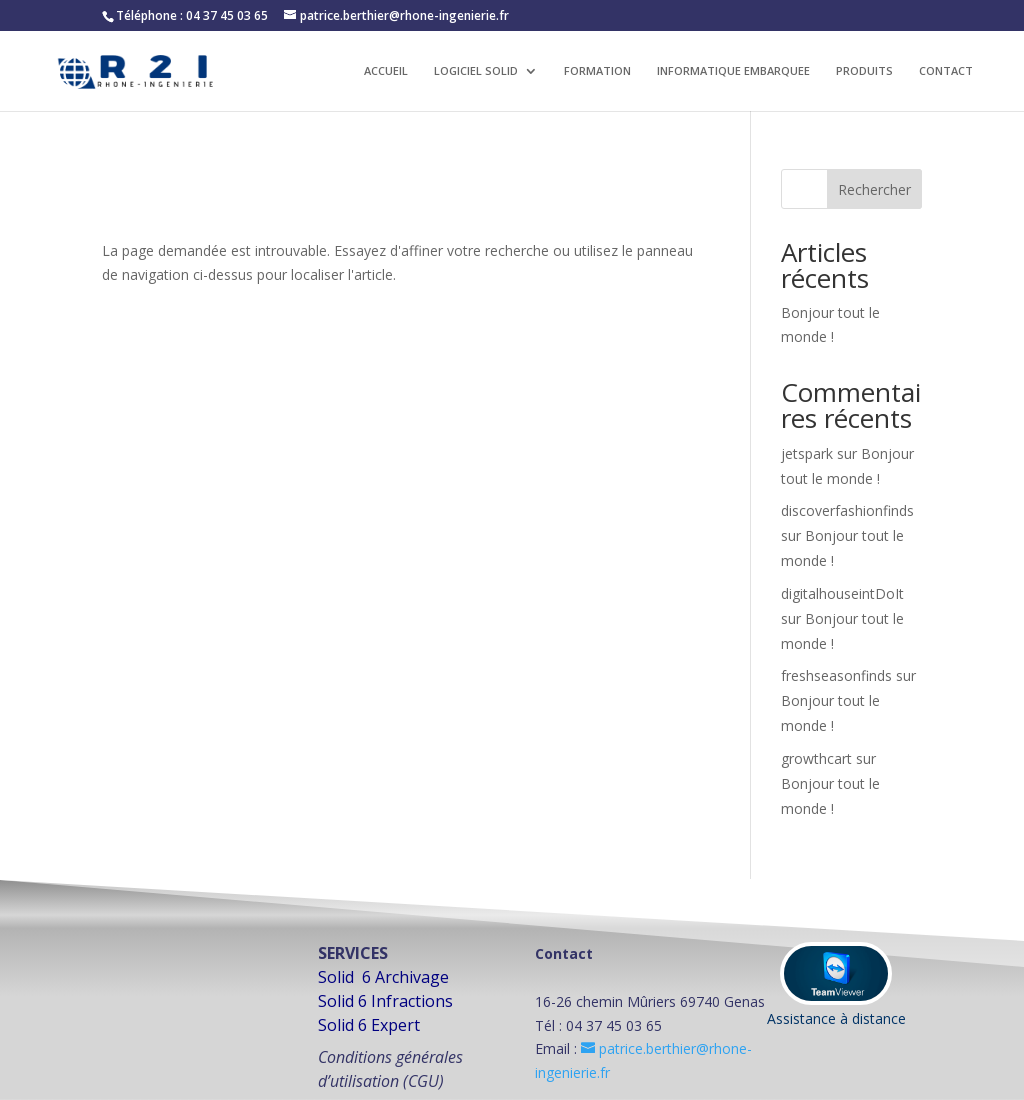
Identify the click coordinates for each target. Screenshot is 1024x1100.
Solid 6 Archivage (383, 977)
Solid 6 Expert (369, 1025)
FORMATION (597, 71)
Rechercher (874, 189)
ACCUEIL (386, 71)
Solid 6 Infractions (385, 1001)
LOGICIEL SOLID (476, 71)
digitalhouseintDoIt (842, 593)
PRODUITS (864, 71)
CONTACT (946, 71)
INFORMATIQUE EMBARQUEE (733, 71)
